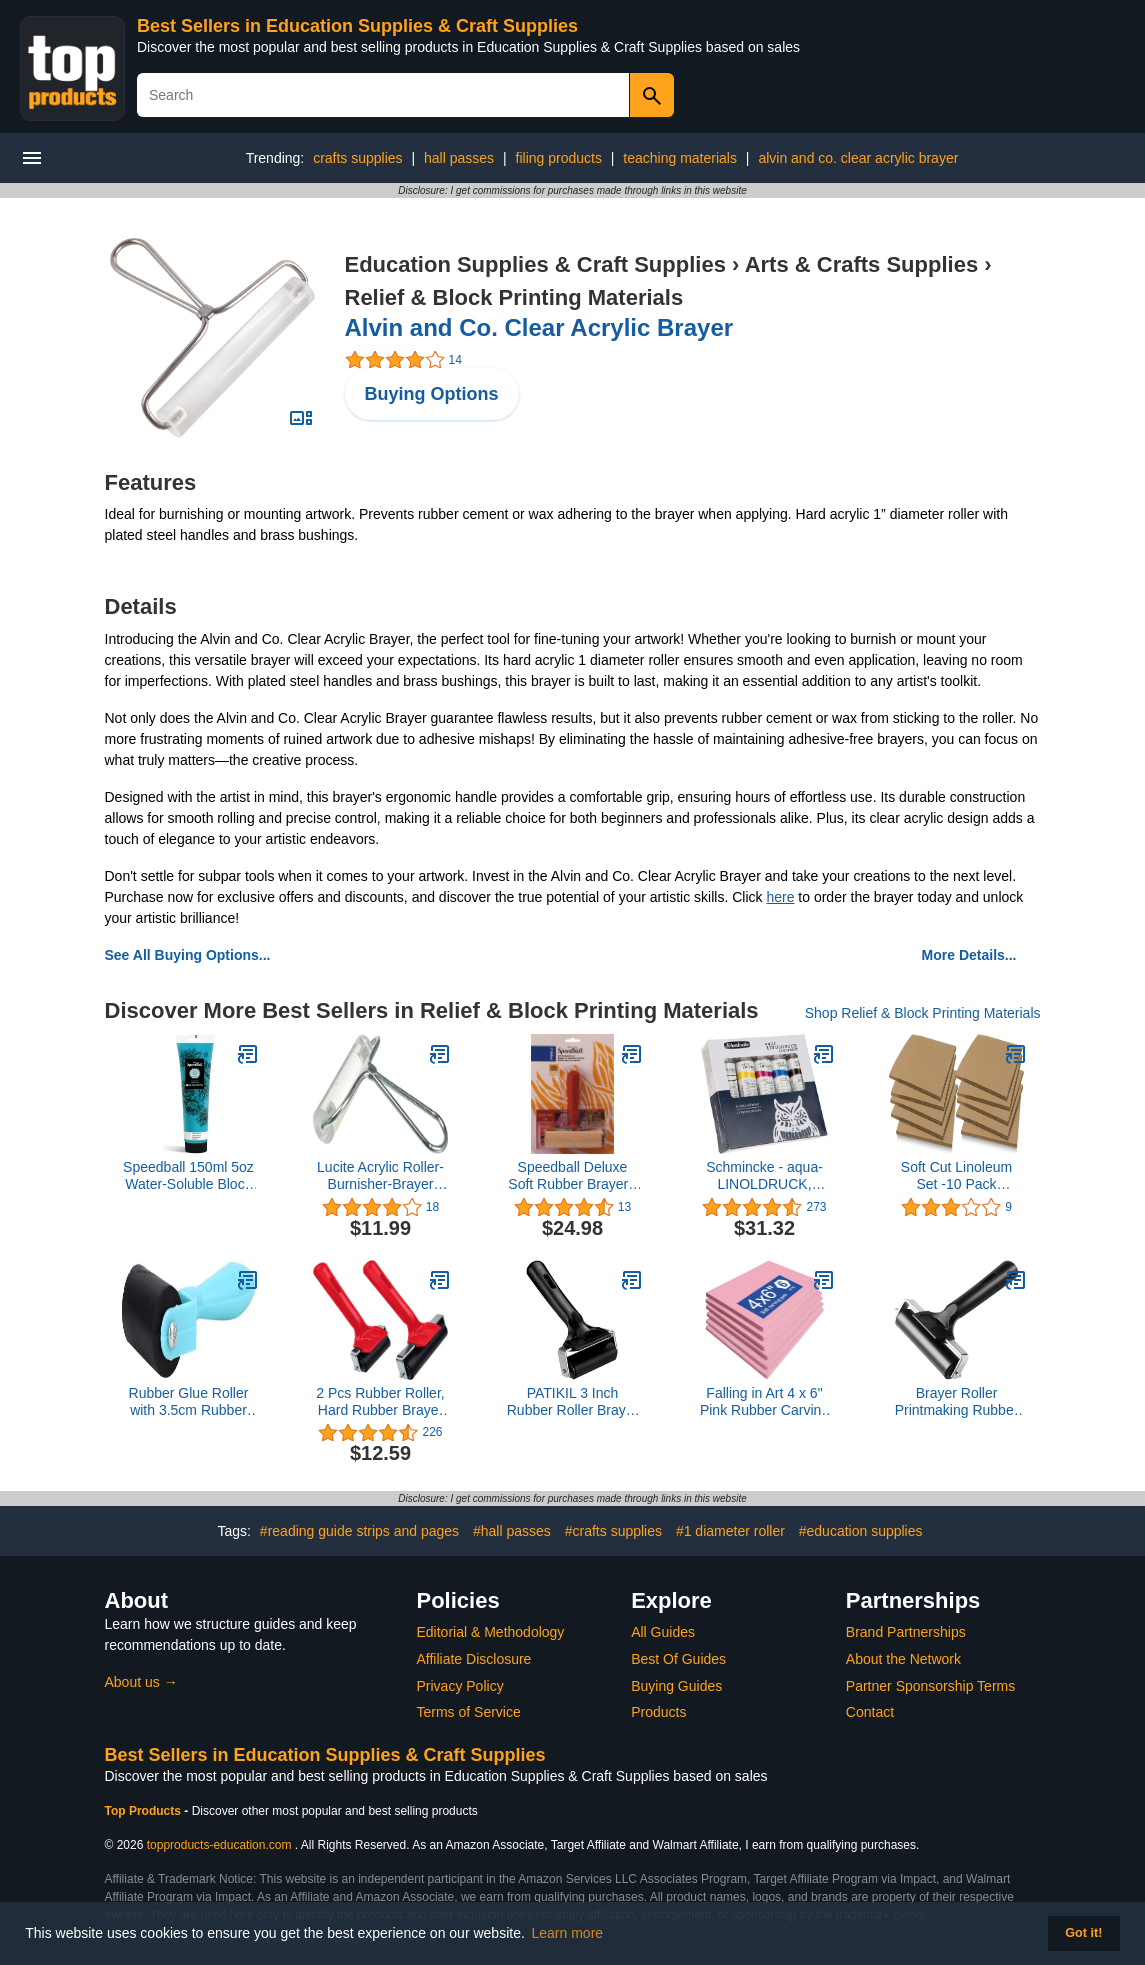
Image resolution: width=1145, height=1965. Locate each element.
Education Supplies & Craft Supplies (535, 264)
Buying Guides (676, 1686)
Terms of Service (469, 1712)
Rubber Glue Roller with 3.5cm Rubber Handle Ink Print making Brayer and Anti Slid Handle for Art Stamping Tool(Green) (189, 1402)
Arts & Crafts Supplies (862, 264)
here (780, 897)
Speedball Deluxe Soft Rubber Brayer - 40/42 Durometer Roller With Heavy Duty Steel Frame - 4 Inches (572, 1176)
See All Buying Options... (188, 955)
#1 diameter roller (730, 1531)
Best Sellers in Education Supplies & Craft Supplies (357, 26)
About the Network (903, 1659)
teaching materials (680, 158)
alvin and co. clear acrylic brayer (858, 158)
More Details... (969, 955)
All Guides (663, 1632)
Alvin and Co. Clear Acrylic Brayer (539, 327)
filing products (559, 158)
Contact (870, 1712)
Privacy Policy (460, 1686)
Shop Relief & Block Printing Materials (923, 1013)
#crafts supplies (613, 1531)
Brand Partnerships (906, 1632)
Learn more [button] (568, 1933)
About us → (141, 1682)
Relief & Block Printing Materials (514, 297)
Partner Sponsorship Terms (930, 1686)
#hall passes (512, 1531)
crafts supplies (357, 158)
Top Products (145, 1811)
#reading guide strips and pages (359, 1531)
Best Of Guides (678, 1659)
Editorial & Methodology (491, 1632)
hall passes (459, 158)
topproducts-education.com (219, 1845)
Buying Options (432, 394)
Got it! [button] (1083, 1933)
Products (658, 1712)
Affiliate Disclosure (474, 1659)
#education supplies (861, 1531)
